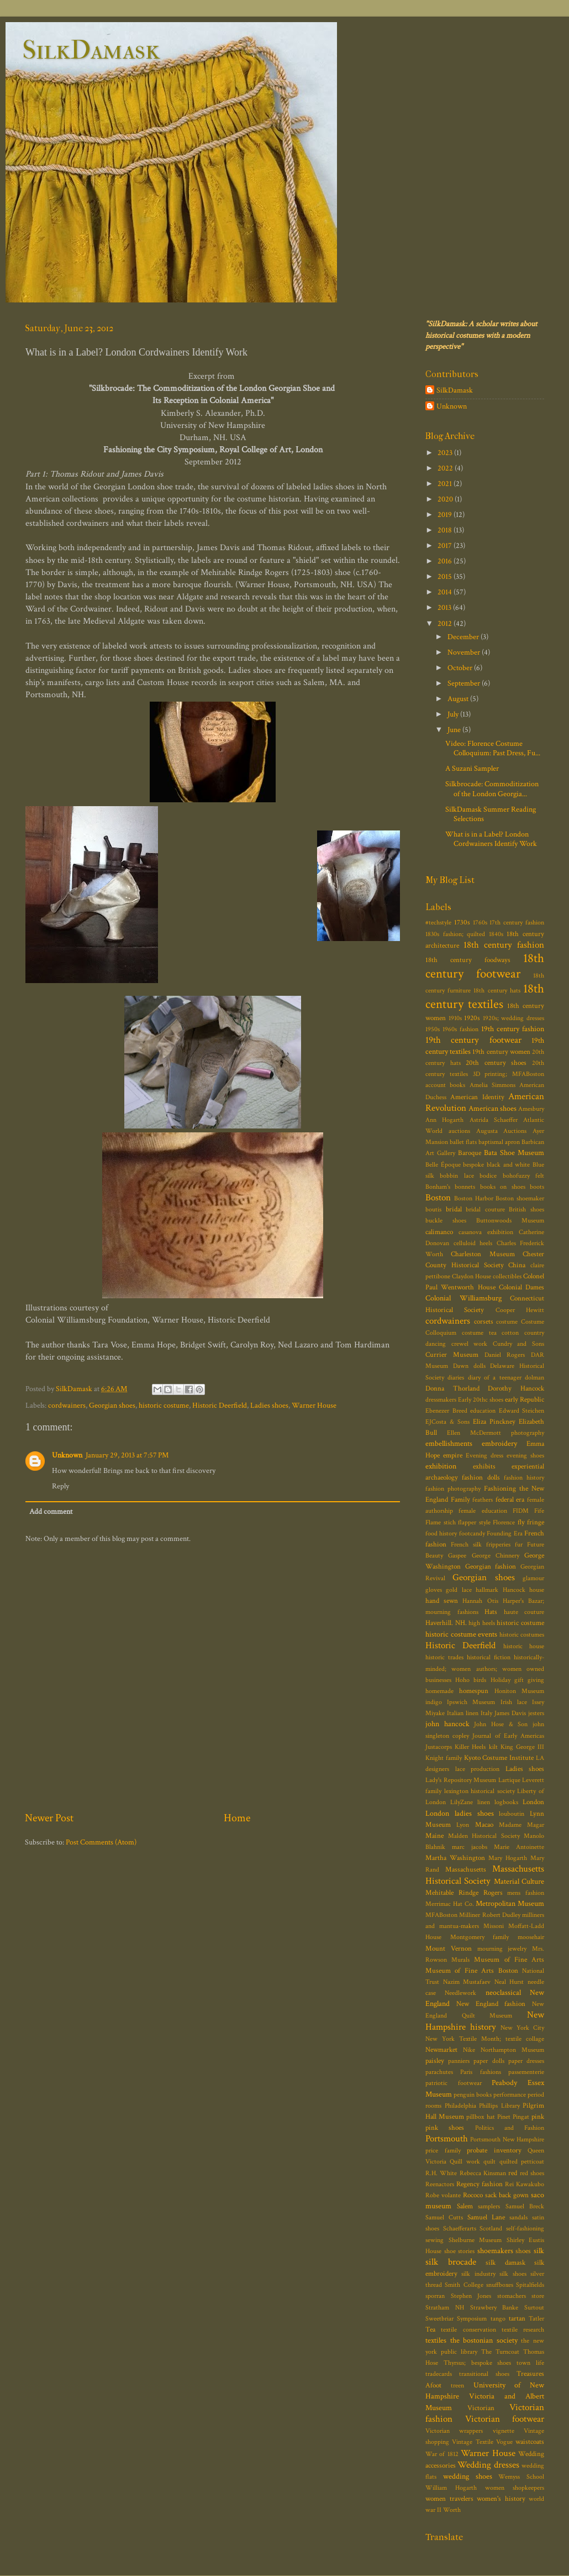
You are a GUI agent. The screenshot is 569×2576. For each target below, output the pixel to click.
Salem (465, 2206)
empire (452, 1455)
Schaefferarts (459, 2228)
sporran (435, 2296)
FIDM (521, 1511)
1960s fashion (460, 1029)
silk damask (505, 2262)
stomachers (511, 2296)
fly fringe (531, 1522)
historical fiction (488, 1657)
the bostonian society (484, 2340)
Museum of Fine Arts (509, 1959)
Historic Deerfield (219, 1405)
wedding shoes (467, 2476)
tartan (517, 2318)
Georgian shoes (112, 1405)
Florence (504, 1522)
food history (441, 1533)
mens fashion (525, 1893)
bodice (488, 1176)
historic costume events (461, 1634)
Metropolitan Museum (510, 1903)
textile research (523, 2330)
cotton (510, 1333)
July (453, 714)
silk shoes (512, 2274)
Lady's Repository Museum (460, 1780)
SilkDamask (91, 49)
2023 (446, 452)
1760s (480, 922)
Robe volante (443, 2195)
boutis (433, 1209)
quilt (489, 2161)
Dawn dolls (469, 1366)
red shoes (532, 2173)
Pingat (521, 2117)
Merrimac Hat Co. (449, 1904)
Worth (452, 2510)
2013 (445, 607)
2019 (446, 514)
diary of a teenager (494, 1377)
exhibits (484, 1466)
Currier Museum (451, 1355)
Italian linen (462, 1713)
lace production (477, 1769)
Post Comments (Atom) (101, 1842)
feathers (482, 1500)
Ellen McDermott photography (495, 1433)
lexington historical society (479, 1791)
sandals (518, 2217)
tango (498, 2318)
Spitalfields (530, 2285)
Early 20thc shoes (480, 1400)
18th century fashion (503, 945)
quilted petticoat (521, 2161)
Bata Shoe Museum (514, 1152)
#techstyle (438, 922)
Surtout (534, 2307)
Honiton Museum (519, 1691)
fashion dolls (480, 1477)
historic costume (164, 1405)
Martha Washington (455, 1858)
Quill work (465, 2161)
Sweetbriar (439, 2318)
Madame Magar (521, 1825)
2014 (446, 592)
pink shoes (444, 2128)
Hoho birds (470, 1680)
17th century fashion (516, 922)
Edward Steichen (522, 1411)
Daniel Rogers (504, 1355)
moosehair (531, 1937)
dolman (534, 1377)
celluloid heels (473, 1243)
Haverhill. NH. (446, 1623)
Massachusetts (465, 1869)
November (464, 652)
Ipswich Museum (471, 1702)
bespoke (473, 1165)
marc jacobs (469, 1847)
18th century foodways (467, 960)
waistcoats (529, 2442)
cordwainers (67, 1405)
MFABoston (441, 1915)
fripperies (498, 1544)
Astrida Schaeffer (494, 1120)
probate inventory (494, 2150)
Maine (434, 1836)
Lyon (462, 1825)
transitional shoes (484, 2374)
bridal (454, 1209)
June (454, 729)
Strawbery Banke (494, 2307)
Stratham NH (444, 2307)
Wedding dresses (488, 2465)
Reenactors (439, 2184)
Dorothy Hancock (516, 1388)
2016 (446, 561)
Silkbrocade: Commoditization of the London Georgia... (492, 788)
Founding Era (504, 1533)
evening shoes (525, 1455)
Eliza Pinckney (494, 1422)
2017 (446, 545)
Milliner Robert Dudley (489, 1915)
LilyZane (461, 1802)
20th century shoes (496, 1063)
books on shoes (502, 1187)
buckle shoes (445, 1220)
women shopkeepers (514, 2488)
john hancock (447, 1723)
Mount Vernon (448, 1948)
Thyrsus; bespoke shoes (478, 2363)
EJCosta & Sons (447, 1422)
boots (537, 1187)
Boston (438, 1198)
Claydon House (471, 1276)
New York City (522, 2028)
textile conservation (468, 2330)
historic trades (444, 1657)
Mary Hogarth (507, 1858)
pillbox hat (480, 2117)
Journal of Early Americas (508, 1736)
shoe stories (459, 2251)
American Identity (477, 1097)
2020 (446, 499)
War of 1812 (442, 2454)
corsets (483, 1321)
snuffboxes (499, 2285)
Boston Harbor (473, 1198)
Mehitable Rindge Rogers (464, 1893)
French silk (466, 1544)
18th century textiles (484, 996)
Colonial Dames (521, 1287)
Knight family (443, 1758)
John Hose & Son (501, 1724)
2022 (446, 468)
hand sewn (441, 1601)
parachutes (439, 2072)
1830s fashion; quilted (455, 934)
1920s (472, 1018)
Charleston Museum (482, 1254)
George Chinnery (495, 1555)
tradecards (438, 2374)
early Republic (524, 1399)
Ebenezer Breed (446, 1411)
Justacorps (438, 1747)
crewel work (469, 1344)
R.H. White (441, 2173)
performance (509, 2095)
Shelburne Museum (475, 2240)
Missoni (493, 1926)
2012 (446, 623)
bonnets (465, 1187)
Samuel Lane (486, 2217)
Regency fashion (479, 2184)
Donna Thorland (452, 1388)
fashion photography (453, 1489)
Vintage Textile (472, 2442)
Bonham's (437, 1187)
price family (443, 2150)
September (464, 683)
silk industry (478, 2274)
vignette (503, 2431)
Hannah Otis (480, 1601)
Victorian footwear (505, 2419)
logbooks (506, 1802)
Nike (469, 2050)
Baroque (469, 1153)
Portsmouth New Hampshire (507, 2139)
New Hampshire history (484, 2020)
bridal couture (485, 1209)
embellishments (448, 1443)
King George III (522, 1747)
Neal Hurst (509, 1982)
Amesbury (531, 1109)
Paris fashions (480, 2072)
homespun (473, 1691)
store (537, 2296)
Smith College (464, 2285)
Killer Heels (470, 1747)
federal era (510, 1499)
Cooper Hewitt (520, 1310)
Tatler (536, 2318)
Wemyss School (521, 2477)
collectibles (507, 1276)
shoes (523, 2251)
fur (519, 1544)
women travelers (449, 2499)
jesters (536, 1713)
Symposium (472, 2318)
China (516, 1265)
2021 (446, 483)
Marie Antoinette (519, 1847)
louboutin (511, 1814)
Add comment (50, 1511)
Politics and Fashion (510, 2128)
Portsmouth (446, 2139)
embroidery (499, 1443)
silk (539, 2250)
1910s (455, 1018)
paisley (434, 2061)
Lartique (509, 1780)
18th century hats (496, 990)
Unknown (67, 1455)
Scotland (491, 2228)
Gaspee (457, 1555)
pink (537, 2117)
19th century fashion (512, 1028)
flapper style (474, 1522)
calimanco (439, 1232)
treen (457, 2385)
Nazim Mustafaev (467, 1982)
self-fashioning (525, 2228)
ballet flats (463, 1142)
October (460, 667)
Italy (486, 1713)
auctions (459, 1131)
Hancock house (523, 1590)
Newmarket (441, 2050)
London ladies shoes (459, 1813)
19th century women (501, 1052)
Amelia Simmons (492, 1085)
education (483, 1411)
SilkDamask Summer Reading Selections (490, 814)
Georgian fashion (491, 1566)
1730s (462, 922)
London (533, 1802)
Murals (460, 1960)
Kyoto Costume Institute (499, 1758)
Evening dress (484, 1455)
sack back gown (507, 2195)
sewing (434, 2240)
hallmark (487, 1590)
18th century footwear (484, 966)
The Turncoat (500, 2352)
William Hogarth (451, 2488)
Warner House (314, 1405)
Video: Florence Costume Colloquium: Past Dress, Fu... (492, 748)
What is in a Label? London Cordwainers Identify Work (491, 839)
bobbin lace (456, 1176)
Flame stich (440, 1522)
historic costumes (522, 1635)
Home (237, 1818)
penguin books (473, 2095)
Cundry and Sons (518, 1344)
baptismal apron (499, 1142)
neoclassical (503, 1992)
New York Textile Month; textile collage (484, 2039)
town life (530, 2363)
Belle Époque (443, 1165)
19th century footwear (473, 1040)
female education (483, 1511)
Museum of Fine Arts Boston (471, 1971)
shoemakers (495, 2250)
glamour (533, 1578)
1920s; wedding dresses (513, 1018)
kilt (493, 1747)
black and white (508, 1165)
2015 (446, 576)
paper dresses (526, 2061)
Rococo (473, 2195)
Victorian (480, 2408)
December (464, 636)
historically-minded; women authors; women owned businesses (484, 1668)
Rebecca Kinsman (483, 2173)
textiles (435, 2340)
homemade (439, 1691)
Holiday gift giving (517, 1680)
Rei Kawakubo (524, 2184)
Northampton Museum (512, 2050)
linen (483, 1802)
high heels (481, 1623)
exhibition (440, 1466)
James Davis (510, 1713)
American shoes (492, 1108)
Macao (484, 1825)
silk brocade (450, 2262)
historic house (523, 1646)
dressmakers (440, 1400)
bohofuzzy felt (523, 1176)
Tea (430, 2329)
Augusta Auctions (501, 1131)
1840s (496, 934)
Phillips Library (499, 2106)
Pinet (503, 2117)
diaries (455, 1377)
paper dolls (488, 2061)
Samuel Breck (525, 2206)
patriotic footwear (453, 2083)
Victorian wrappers (454, 2431)
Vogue (504, 2442)
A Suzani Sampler (472, 768)
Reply (60, 1486)
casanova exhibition (486, 1232)
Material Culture (519, 1881)
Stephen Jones (471, 2296)
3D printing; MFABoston (509, 1074)
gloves (433, 1590)
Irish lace (513, 1702)
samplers (489, 2206)
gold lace (458, 1590)
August (458, 698)
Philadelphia (460, 2106)
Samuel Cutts (444, 2217)
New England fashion (491, 2004)
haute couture (524, 1612)
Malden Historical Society (484, 1836)
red (512, 2173)
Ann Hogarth (444, 1120)
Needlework (460, 1993)
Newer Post (49, 1818)
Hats (490, 1612)
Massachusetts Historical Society (484, 1875)
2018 (446, 530)
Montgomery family (479, 1937)
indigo (433, 1702)
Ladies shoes (269, 1405)
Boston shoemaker (520, 1198)
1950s (432, 1029)
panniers (459, 2061)
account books (445, 1085)
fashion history (524, 1478)
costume (507, 1322)
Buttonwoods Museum (510, 1220)
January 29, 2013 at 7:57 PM (127, 1455)
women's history (501, 2499)
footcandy (472, 1533)
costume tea (479, 1333)
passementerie (526, 2072)
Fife (539, 1511)
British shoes (526, 1209)
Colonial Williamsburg (463, 1298)
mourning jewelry (502, 1949)
